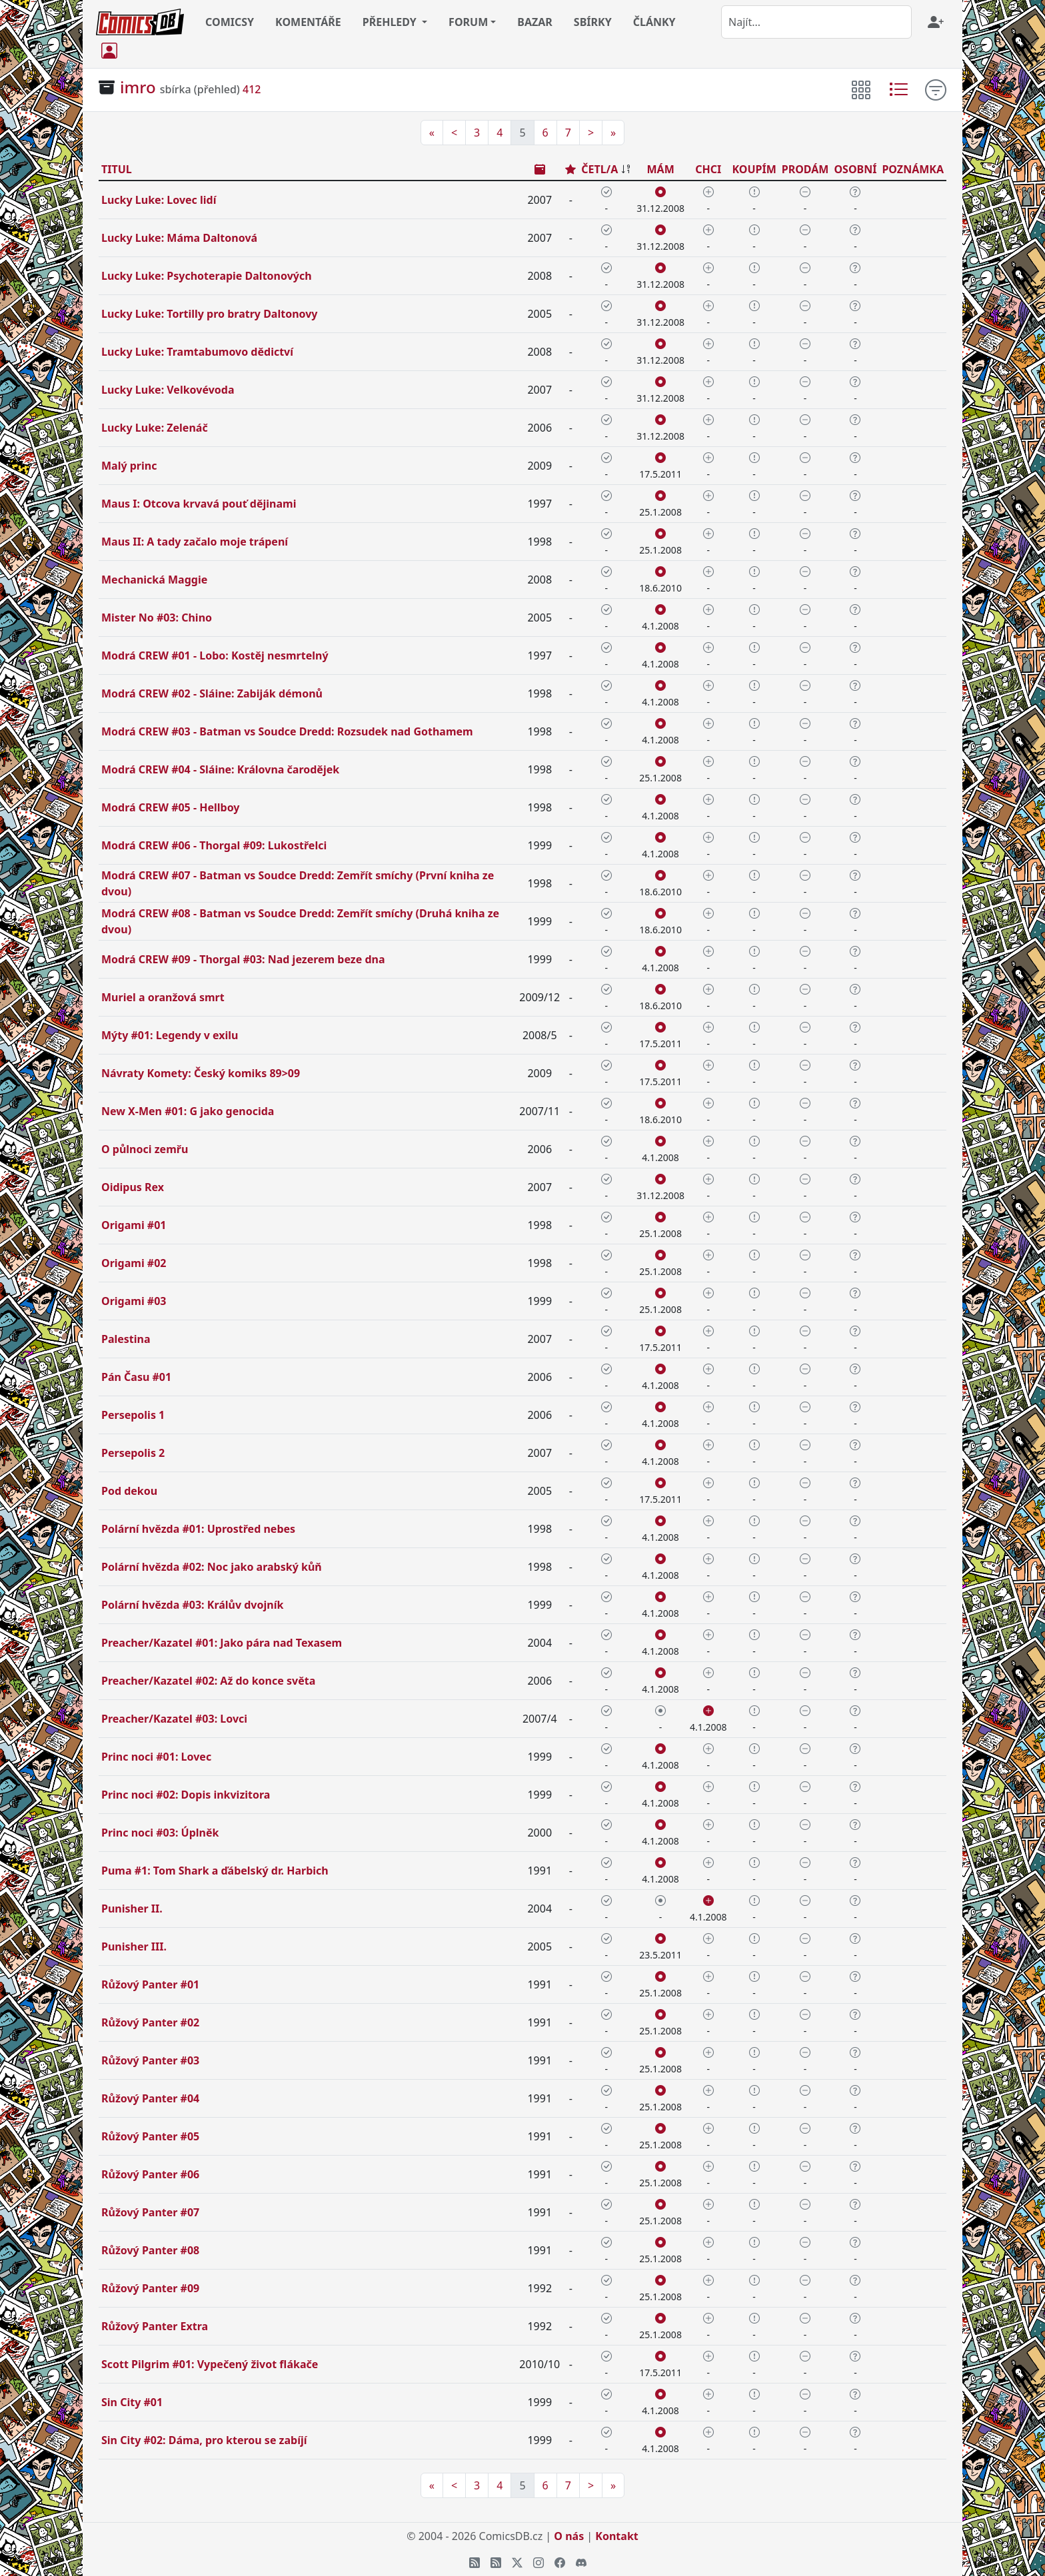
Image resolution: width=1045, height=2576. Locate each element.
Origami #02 (133, 1263)
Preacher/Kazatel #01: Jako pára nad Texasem (221, 1642)
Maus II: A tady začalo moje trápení (194, 541)
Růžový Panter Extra (154, 2326)
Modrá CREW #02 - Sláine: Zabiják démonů (212, 693)
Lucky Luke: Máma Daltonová (179, 237)
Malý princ (129, 465)
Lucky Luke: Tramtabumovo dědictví (197, 351)
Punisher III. (134, 1946)
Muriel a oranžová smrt (163, 997)
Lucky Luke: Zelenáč (154, 427)
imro (138, 87)
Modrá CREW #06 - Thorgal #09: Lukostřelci (214, 845)
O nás (569, 2536)
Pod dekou (129, 1491)
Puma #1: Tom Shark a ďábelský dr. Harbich (215, 1870)
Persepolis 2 (133, 1453)
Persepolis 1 (133, 1415)
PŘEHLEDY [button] (391, 22)
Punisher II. (132, 1908)
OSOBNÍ (855, 169)
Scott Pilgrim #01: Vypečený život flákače (209, 2364)
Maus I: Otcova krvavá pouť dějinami (198, 503)
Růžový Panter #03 (150, 2060)
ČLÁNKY (654, 22)
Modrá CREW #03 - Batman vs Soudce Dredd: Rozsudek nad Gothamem (287, 731)
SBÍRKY (593, 22)
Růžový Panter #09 (150, 2288)
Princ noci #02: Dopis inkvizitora (185, 1794)
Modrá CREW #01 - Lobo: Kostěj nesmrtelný (215, 655)
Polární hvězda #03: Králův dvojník (192, 1604)
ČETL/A (599, 169)
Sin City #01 (132, 2402)
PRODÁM (805, 169)
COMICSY (229, 22)
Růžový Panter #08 (150, 2250)
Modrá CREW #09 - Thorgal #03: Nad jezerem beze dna (243, 959)
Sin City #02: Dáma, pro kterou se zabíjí (204, 2440)
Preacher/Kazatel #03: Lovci (174, 1718)
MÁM (660, 169)
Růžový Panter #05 (150, 2136)
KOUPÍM (754, 169)
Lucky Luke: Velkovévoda (168, 389)
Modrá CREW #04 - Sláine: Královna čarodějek (220, 769)
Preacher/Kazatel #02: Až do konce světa (208, 1680)
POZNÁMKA (913, 169)
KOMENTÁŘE (308, 22)
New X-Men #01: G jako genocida (187, 1111)
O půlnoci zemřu (144, 1149)
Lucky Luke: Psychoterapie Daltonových (206, 275)
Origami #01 (133, 1225)
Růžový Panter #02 (150, 2022)
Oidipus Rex (132, 1187)
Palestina (126, 1339)
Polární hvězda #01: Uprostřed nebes (198, 1528)
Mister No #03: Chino (156, 617)
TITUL (116, 169)
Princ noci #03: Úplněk (160, 1832)
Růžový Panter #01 (150, 1984)
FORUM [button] (468, 22)
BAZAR (534, 22)
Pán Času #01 (136, 1377)
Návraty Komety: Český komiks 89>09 (200, 1073)
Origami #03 (133, 1301)
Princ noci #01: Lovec (156, 1756)
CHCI (708, 169)
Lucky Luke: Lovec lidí (158, 200)
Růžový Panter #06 (150, 2174)
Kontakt (616, 2536)
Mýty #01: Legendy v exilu (169, 1035)
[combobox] (816, 22)
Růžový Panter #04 (150, 2098)
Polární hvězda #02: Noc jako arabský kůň (211, 1566)
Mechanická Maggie (154, 579)
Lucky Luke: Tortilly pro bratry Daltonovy (209, 313)
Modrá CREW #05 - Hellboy (170, 807)
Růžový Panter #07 (150, 2212)
